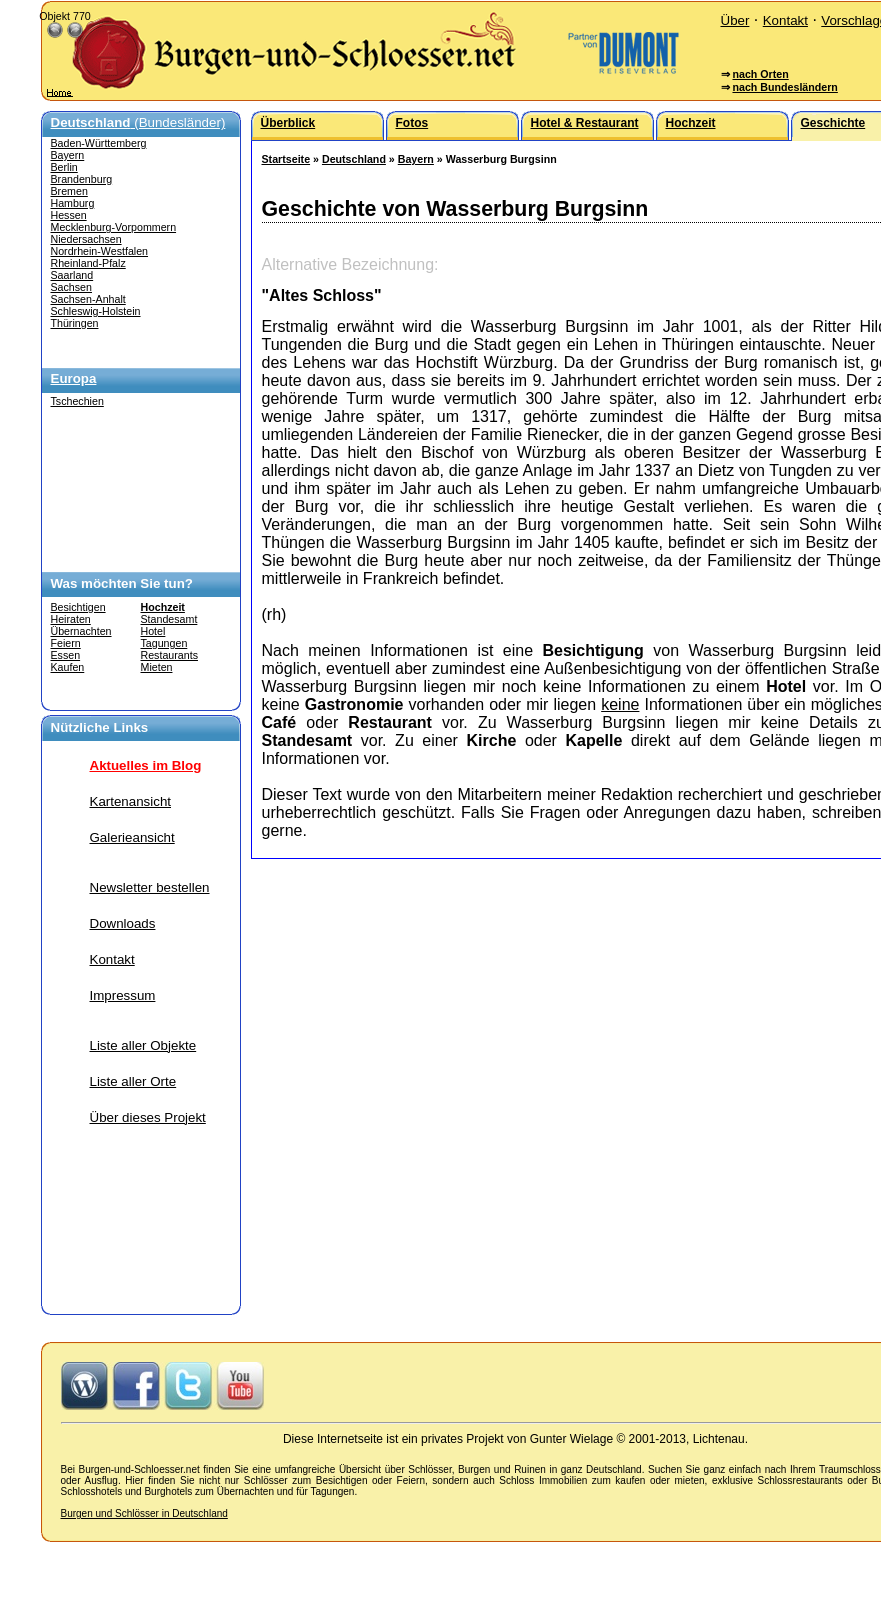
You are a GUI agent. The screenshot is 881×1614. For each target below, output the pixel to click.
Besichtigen (78, 607)
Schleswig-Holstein (96, 311)
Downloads (123, 923)
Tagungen (164, 643)
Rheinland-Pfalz (88, 263)
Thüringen (75, 323)
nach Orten (760, 74)
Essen (66, 655)
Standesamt (169, 619)
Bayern (68, 155)
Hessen (69, 215)
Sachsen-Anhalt (88, 299)
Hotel (153, 631)
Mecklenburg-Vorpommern (114, 227)
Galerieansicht (132, 837)
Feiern (66, 643)
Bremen (69, 191)
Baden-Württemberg (99, 143)
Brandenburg (82, 179)
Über (735, 20)
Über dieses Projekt (148, 1117)
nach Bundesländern (784, 87)
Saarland (72, 275)
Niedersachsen (86, 239)
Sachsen (71, 287)
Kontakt (785, 20)
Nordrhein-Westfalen (100, 251)
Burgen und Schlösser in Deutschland (144, 1513)
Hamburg (73, 203)
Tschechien (77, 401)
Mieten (157, 667)
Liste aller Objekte (143, 1045)
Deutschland (354, 159)
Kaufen (68, 667)
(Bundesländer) (138, 122)
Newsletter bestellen (150, 887)
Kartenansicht (131, 801)
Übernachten (81, 631)
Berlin (64, 167)
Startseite (286, 159)
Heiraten (71, 619)
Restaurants (169, 655)
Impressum (123, 995)
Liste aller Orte (133, 1081)
